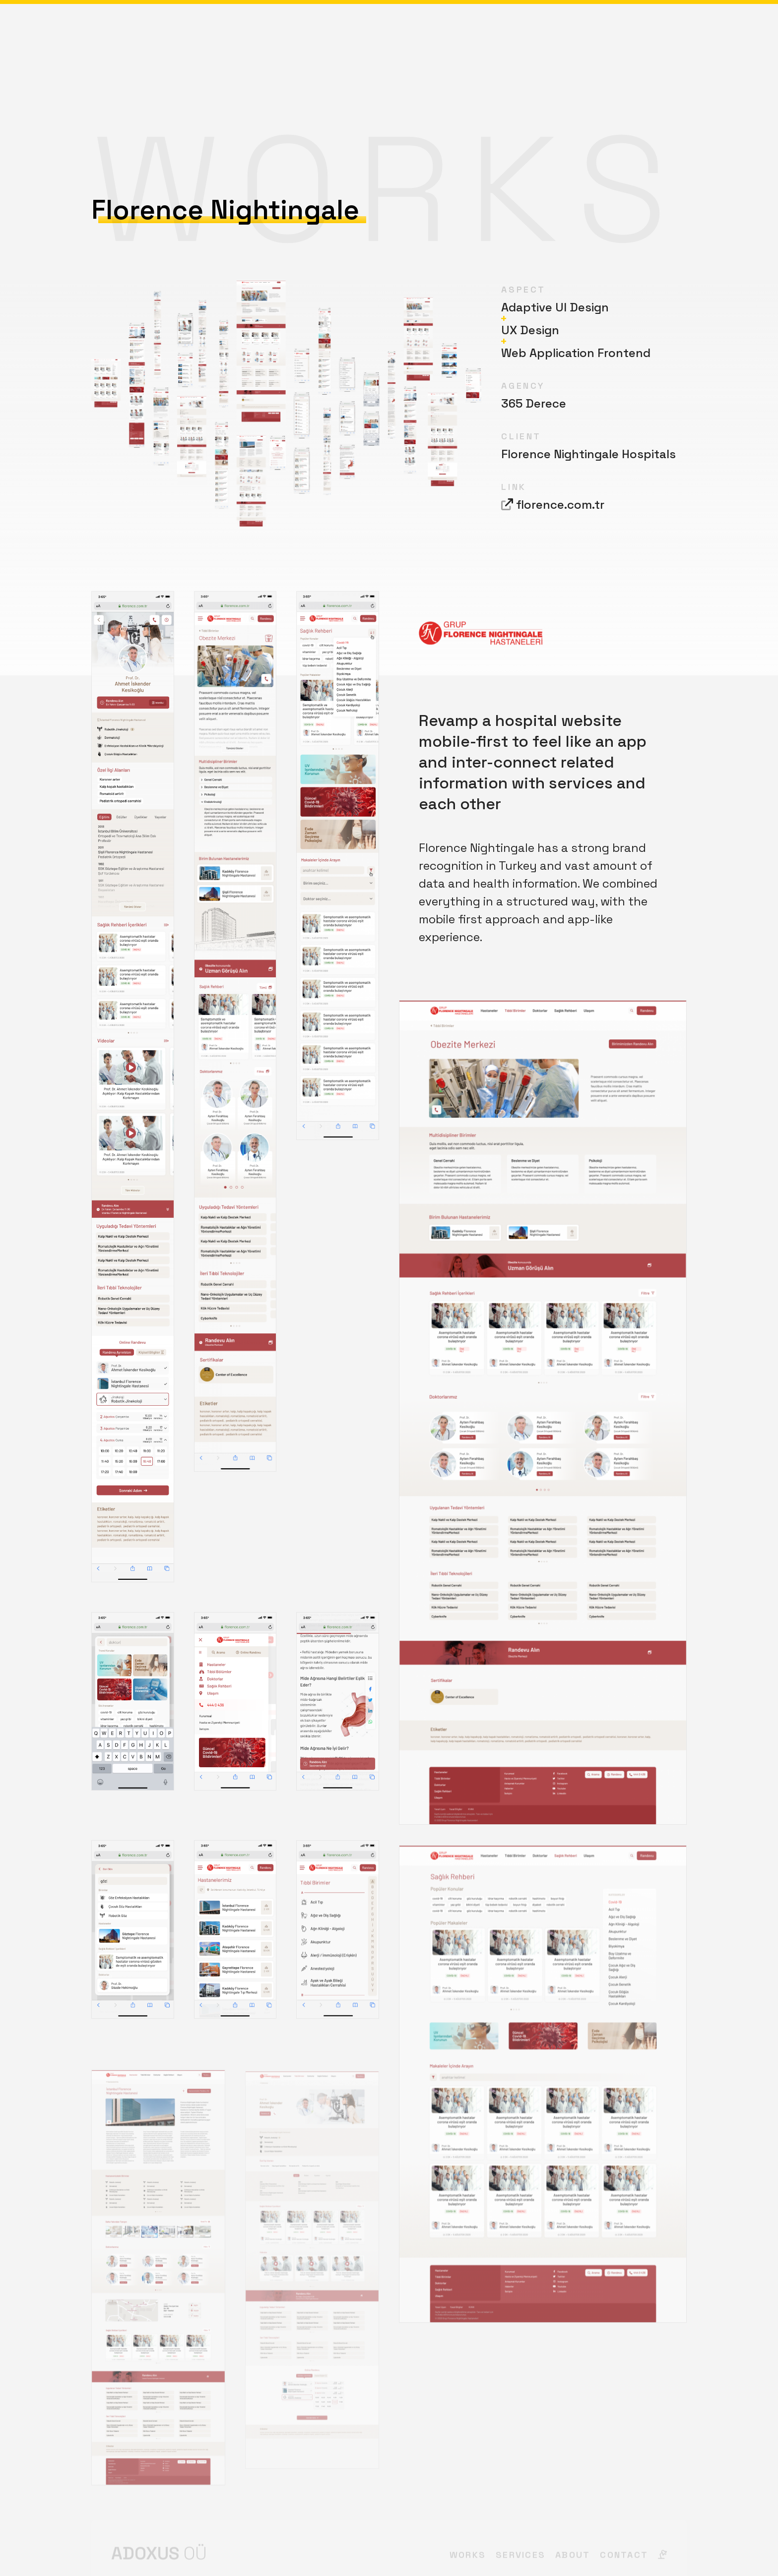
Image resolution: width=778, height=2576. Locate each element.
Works (337, 32)
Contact (644, 32)
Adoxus (128, 33)
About (442, 32)
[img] (682, 32)
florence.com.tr (560, 503)
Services (390, 32)
